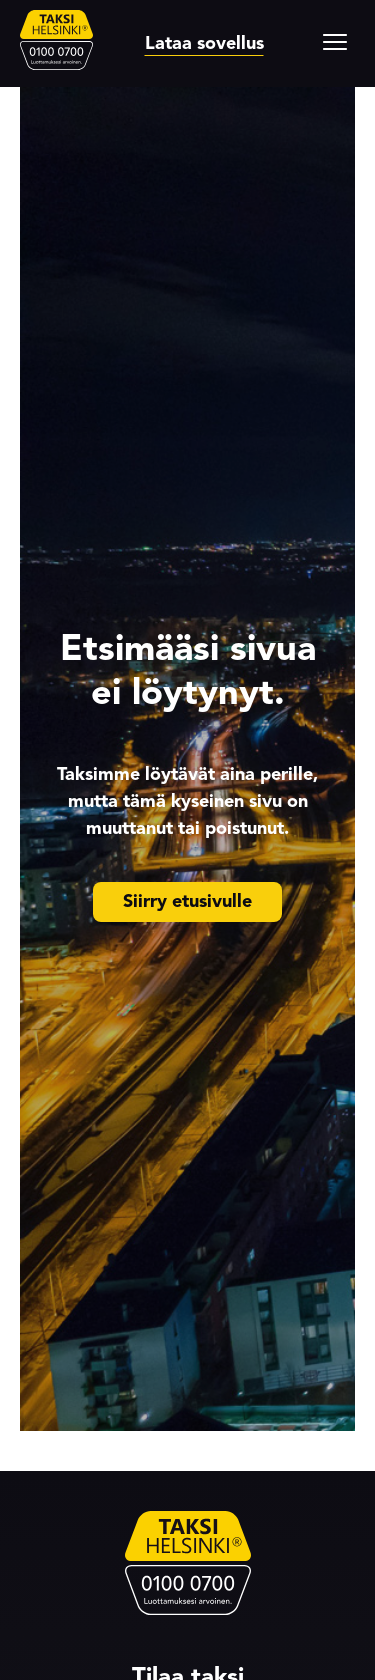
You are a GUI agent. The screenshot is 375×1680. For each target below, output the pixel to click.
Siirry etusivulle (187, 901)
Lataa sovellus (204, 43)
